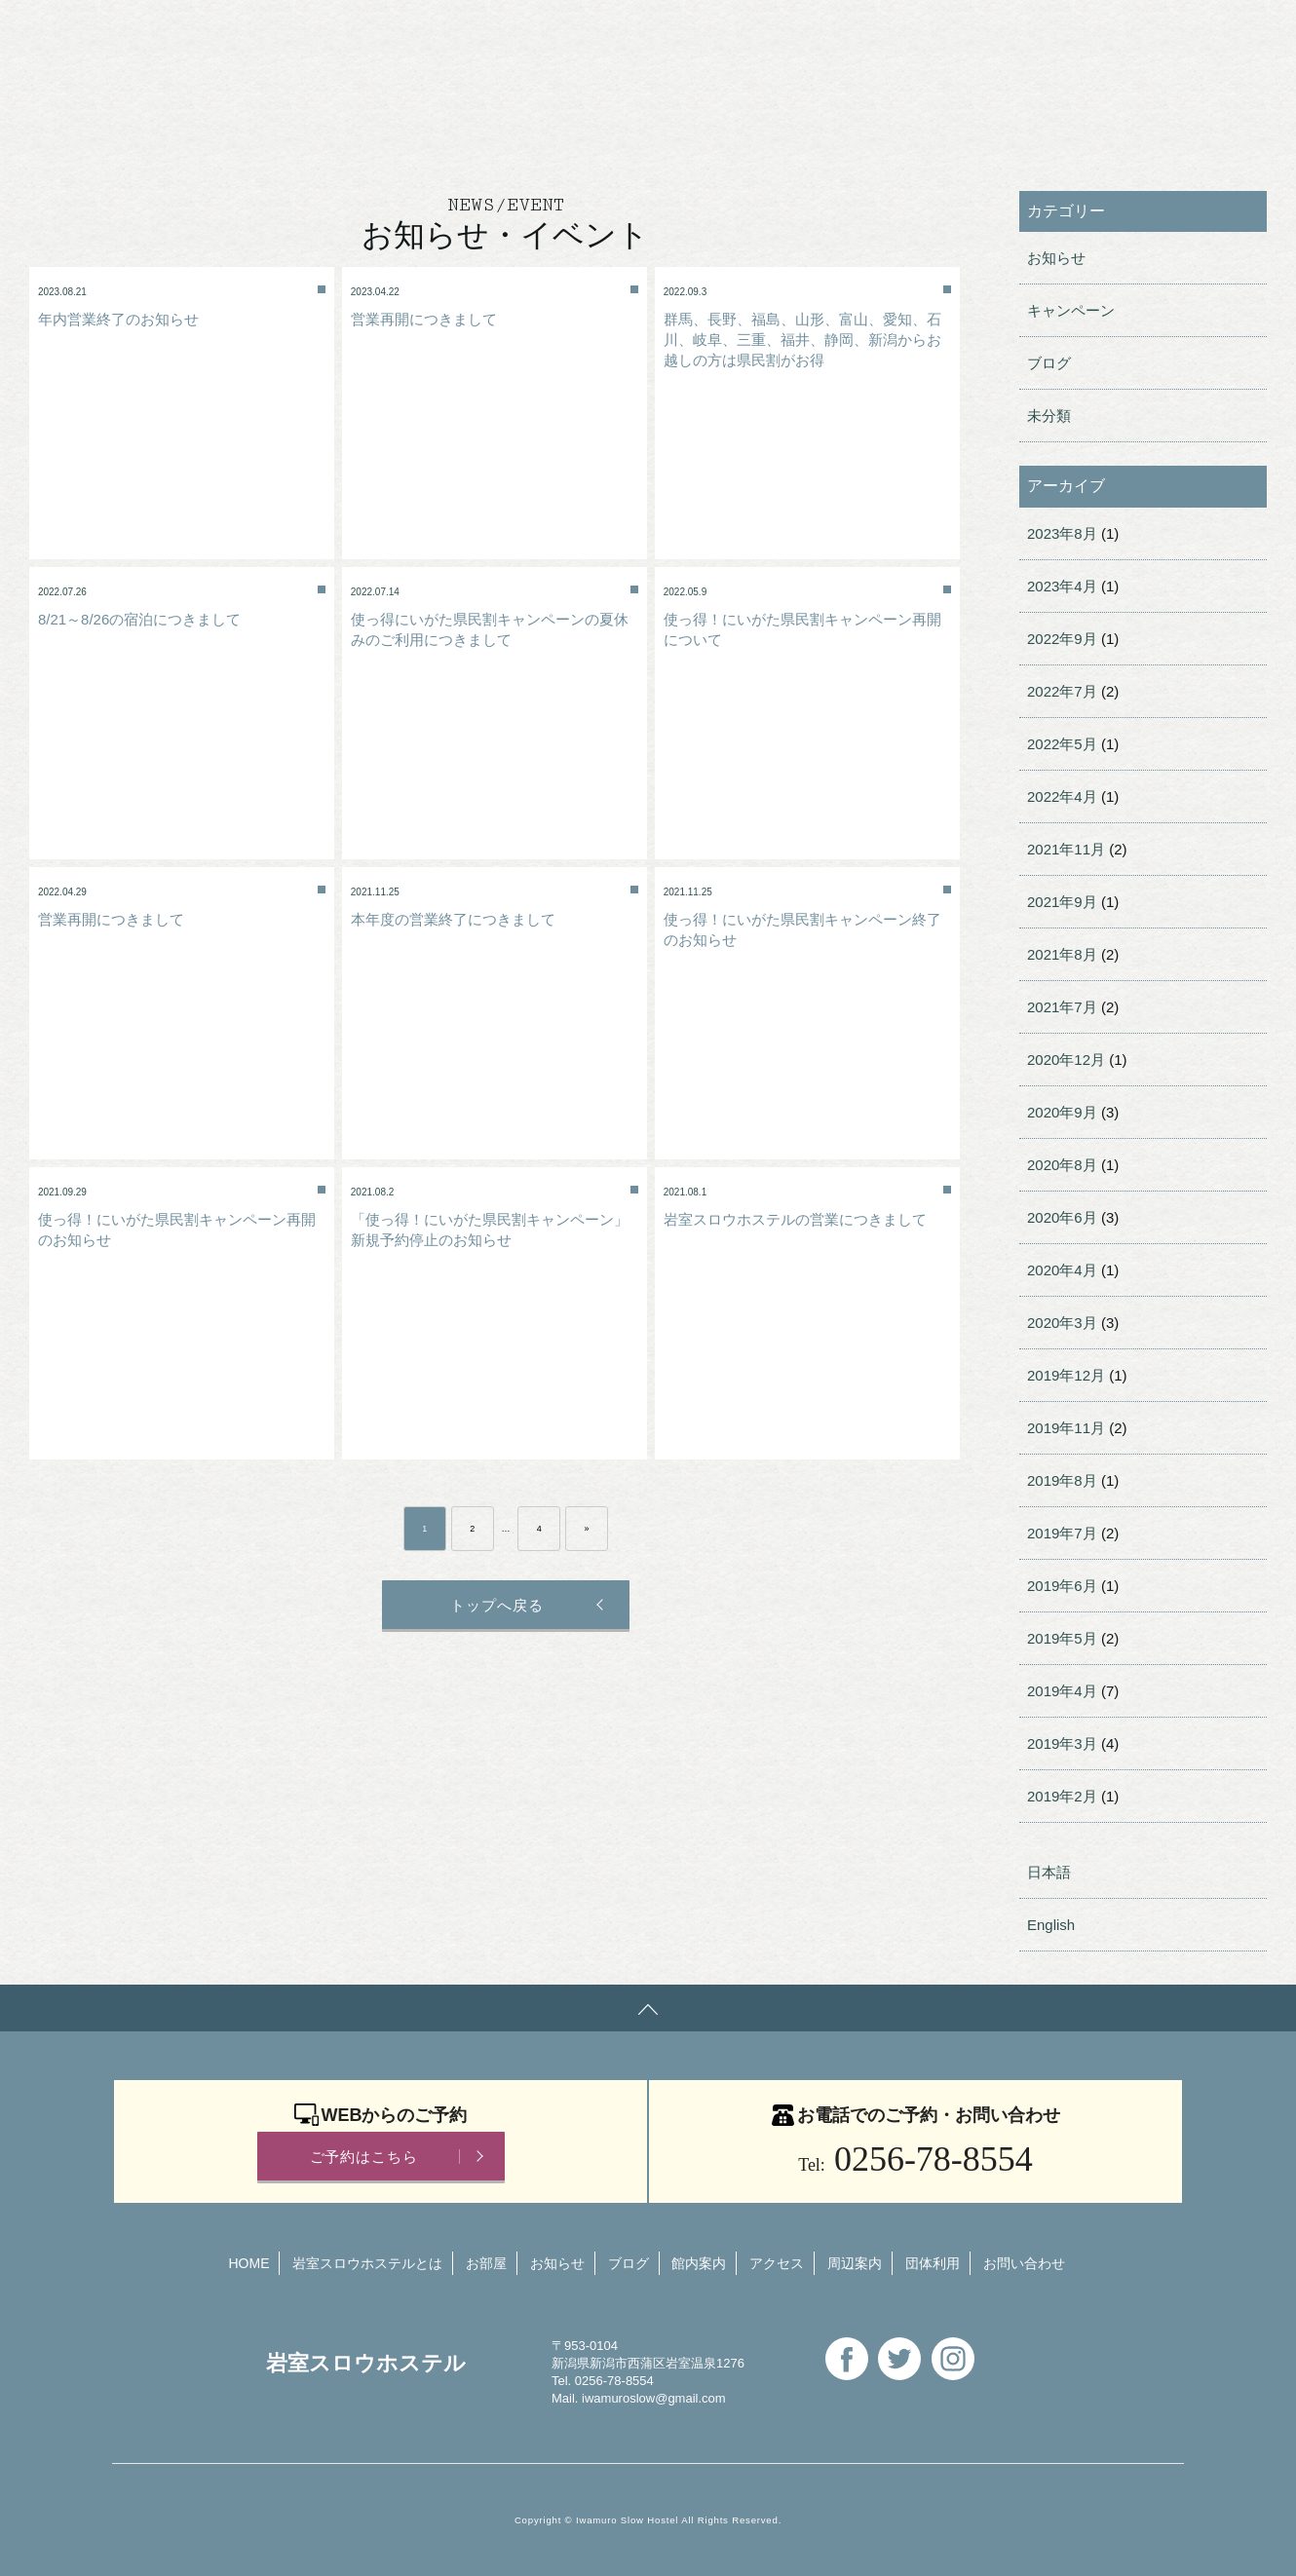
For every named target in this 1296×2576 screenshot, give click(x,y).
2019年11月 (1066, 1428)
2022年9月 (1062, 638)
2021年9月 (1062, 901)
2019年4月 (1062, 1691)
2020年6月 (1062, 1217)
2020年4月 (1062, 1270)
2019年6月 (1062, 1585)
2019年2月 (1062, 1796)
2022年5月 (1062, 744)
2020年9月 (1062, 1112)
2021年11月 (1066, 849)
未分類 (1049, 415)
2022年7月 (1062, 691)
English (806, 33)
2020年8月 (1062, 1164)
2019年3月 (1062, 1743)
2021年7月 (1062, 1007)
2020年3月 (1062, 1322)
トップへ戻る (493, 1605)
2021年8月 (1062, 954)
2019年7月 (1062, 1533)
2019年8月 (1062, 1480)
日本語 (1049, 1872)
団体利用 (564, 33)
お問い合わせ (688, 33)
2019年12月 (1066, 1375)
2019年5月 (1062, 1638)
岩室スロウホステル (224, 31)
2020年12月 (1066, 1059)
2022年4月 (1062, 796)
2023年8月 (1062, 533)
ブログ (1049, 363)
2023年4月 (1062, 586)
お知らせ (1056, 257)
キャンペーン (1071, 310)
